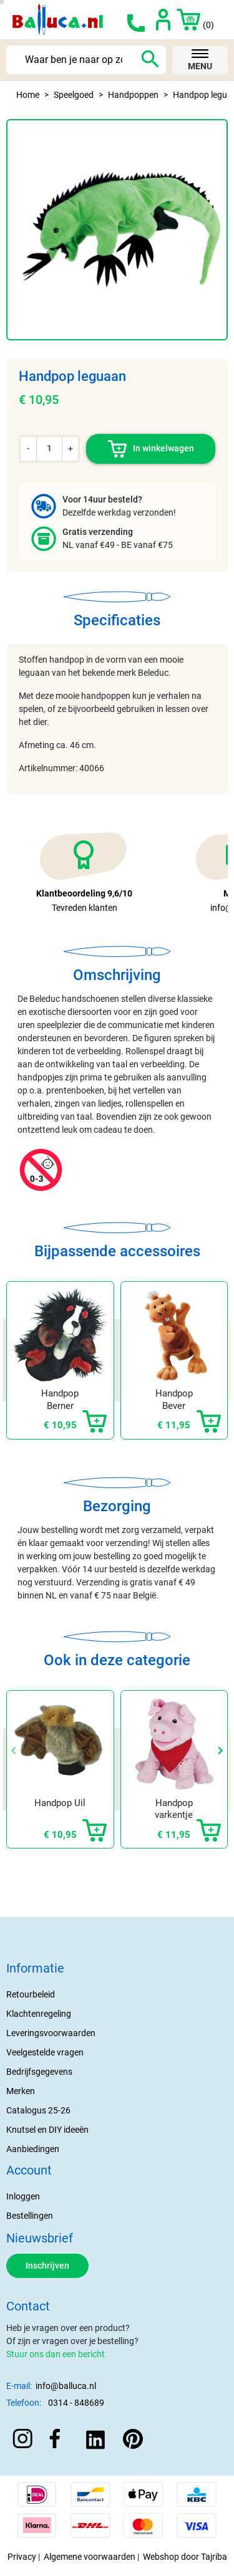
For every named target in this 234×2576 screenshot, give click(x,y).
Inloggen (23, 2196)
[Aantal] (49, 448)
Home (27, 95)
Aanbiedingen (32, 2149)
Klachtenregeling (38, 2014)
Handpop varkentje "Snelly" (174, 1815)
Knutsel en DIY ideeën (47, 2130)
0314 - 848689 (76, 2403)
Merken (20, 2091)
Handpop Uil (59, 1803)
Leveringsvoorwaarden (50, 2033)
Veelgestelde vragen (45, 2052)
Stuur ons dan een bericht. (56, 2354)
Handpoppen (133, 95)
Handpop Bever (174, 1399)
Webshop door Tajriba (185, 2557)
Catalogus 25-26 (38, 2110)
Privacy (21, 2557)
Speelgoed (74, 95)
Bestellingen (29, 2216)
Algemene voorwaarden (89, 2557)
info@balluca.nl (66, 2386)
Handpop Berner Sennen (60, 1405)
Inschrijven (47, 2266)
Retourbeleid (30, 1994)
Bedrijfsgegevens (39, 2072)
